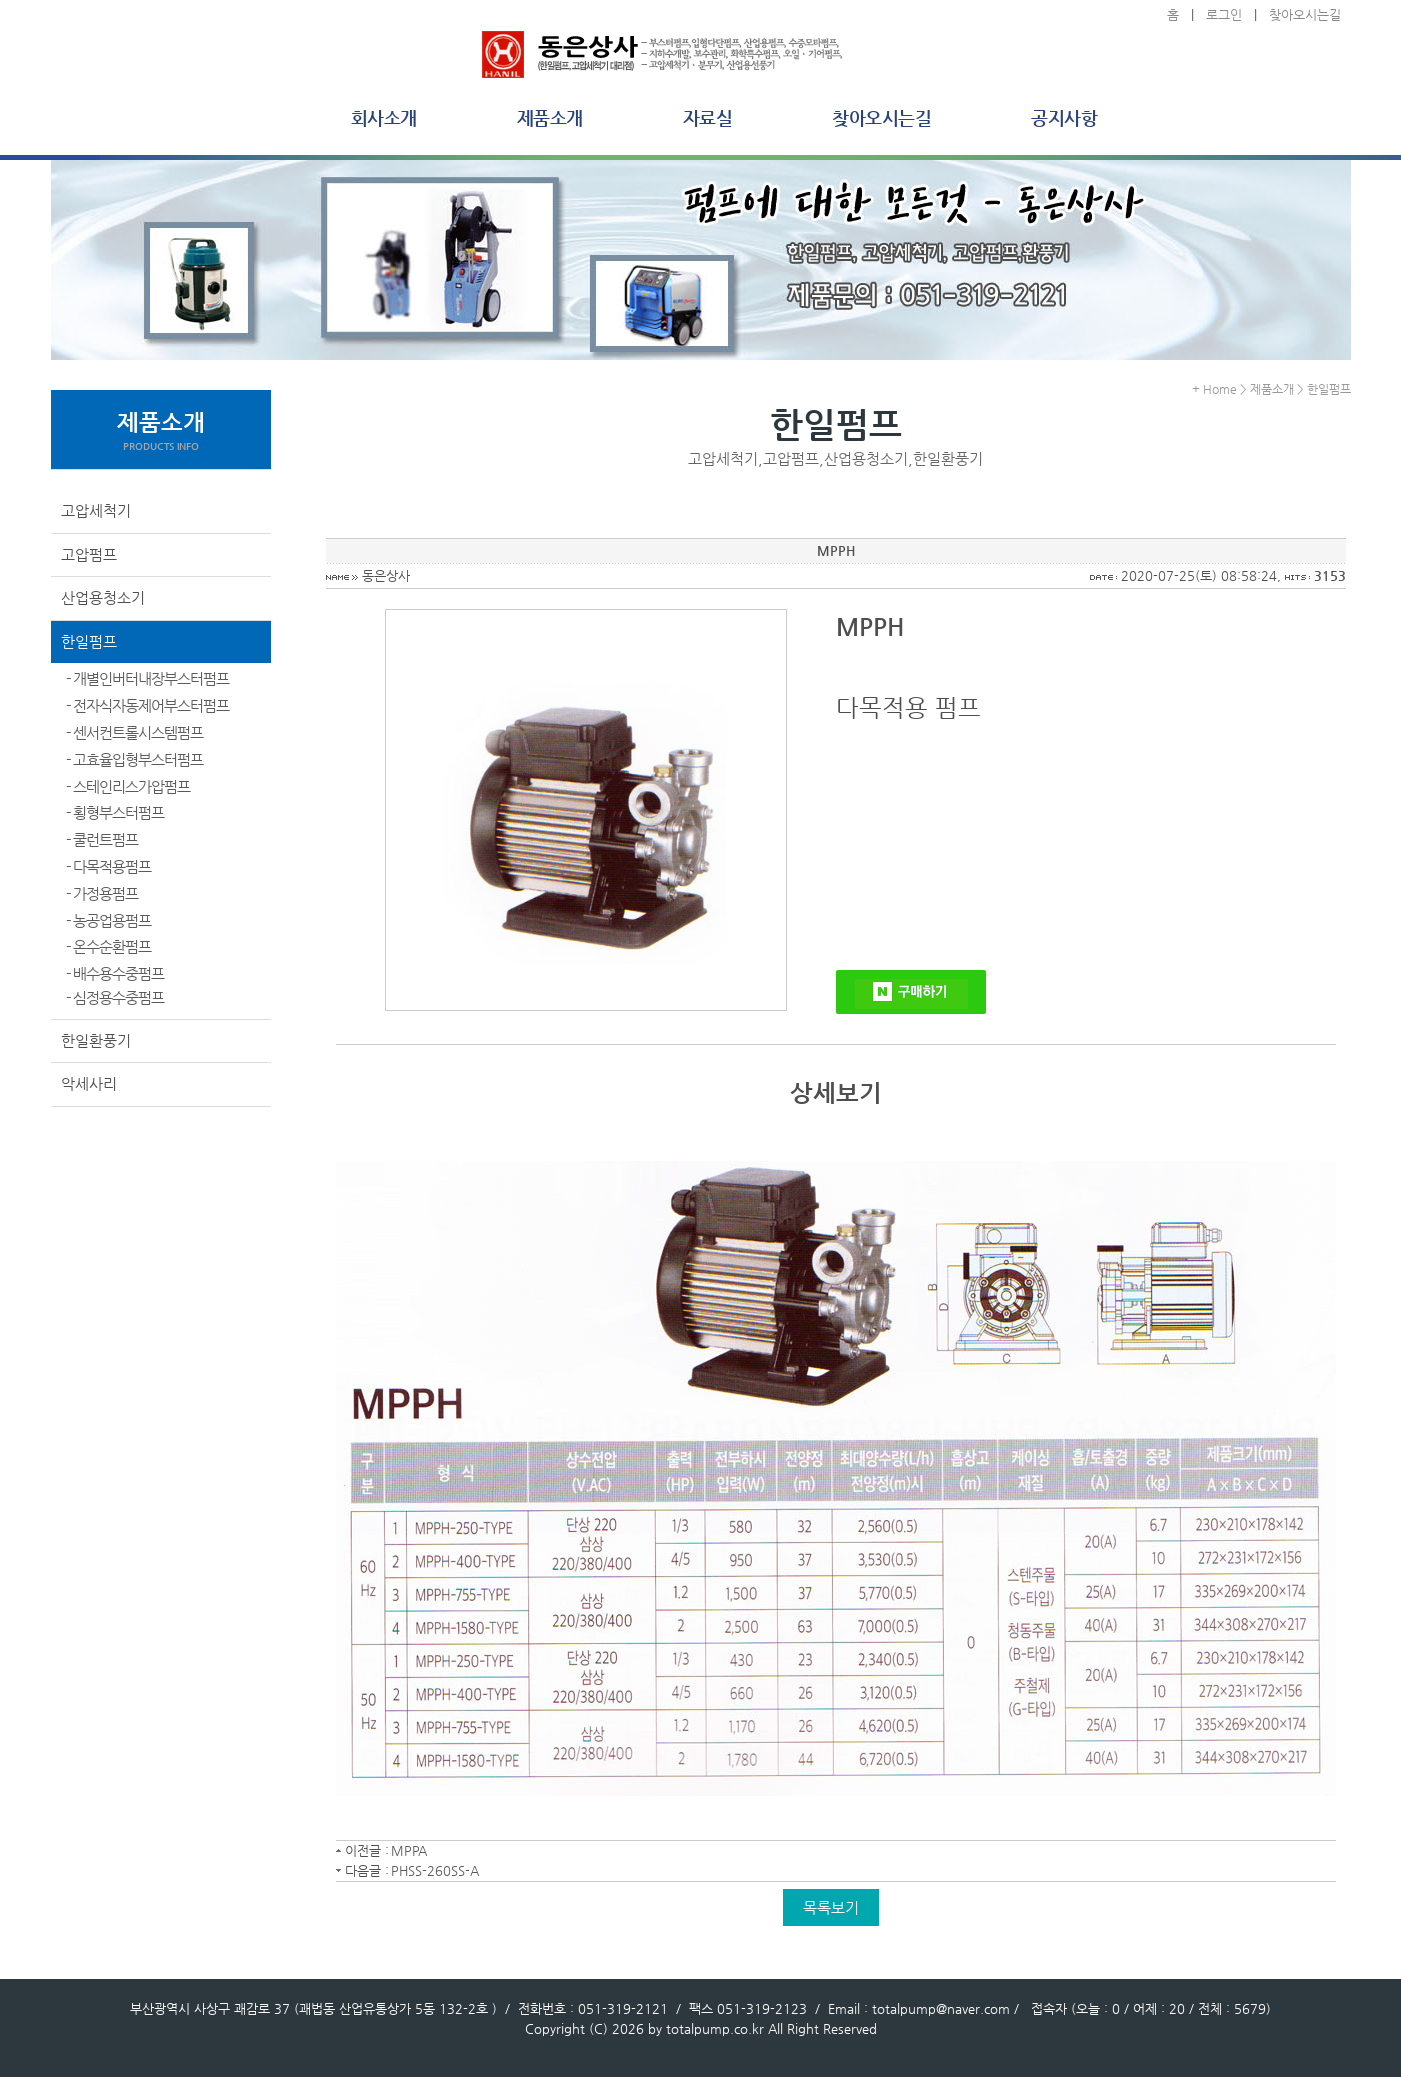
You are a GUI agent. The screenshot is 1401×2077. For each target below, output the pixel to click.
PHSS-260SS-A (435, 1870)
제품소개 (550, 117)
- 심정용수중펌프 (115, 997)
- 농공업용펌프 (108, 920)
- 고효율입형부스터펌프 (134, 759)
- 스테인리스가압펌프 (128, 786)
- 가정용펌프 (102, 893)
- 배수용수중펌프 (115, 973)
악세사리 (89, 1083)
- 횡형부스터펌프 (115, 812)
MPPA (409, 1850)
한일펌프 (89, 641)
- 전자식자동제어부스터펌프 (147, 705)
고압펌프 (89, 554)
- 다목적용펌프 (108, 866)
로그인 (1224, 14)
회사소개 (384, 117)
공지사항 (1064, 117)
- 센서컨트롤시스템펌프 (134, 732)
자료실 (708, 117)
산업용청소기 (103, 597)
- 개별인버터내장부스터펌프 (147, 678)
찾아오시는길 (1305, 14)
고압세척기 (96, 510)
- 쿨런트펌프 (102, 839)
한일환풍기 (96, 1040)
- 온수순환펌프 (108, 946)
